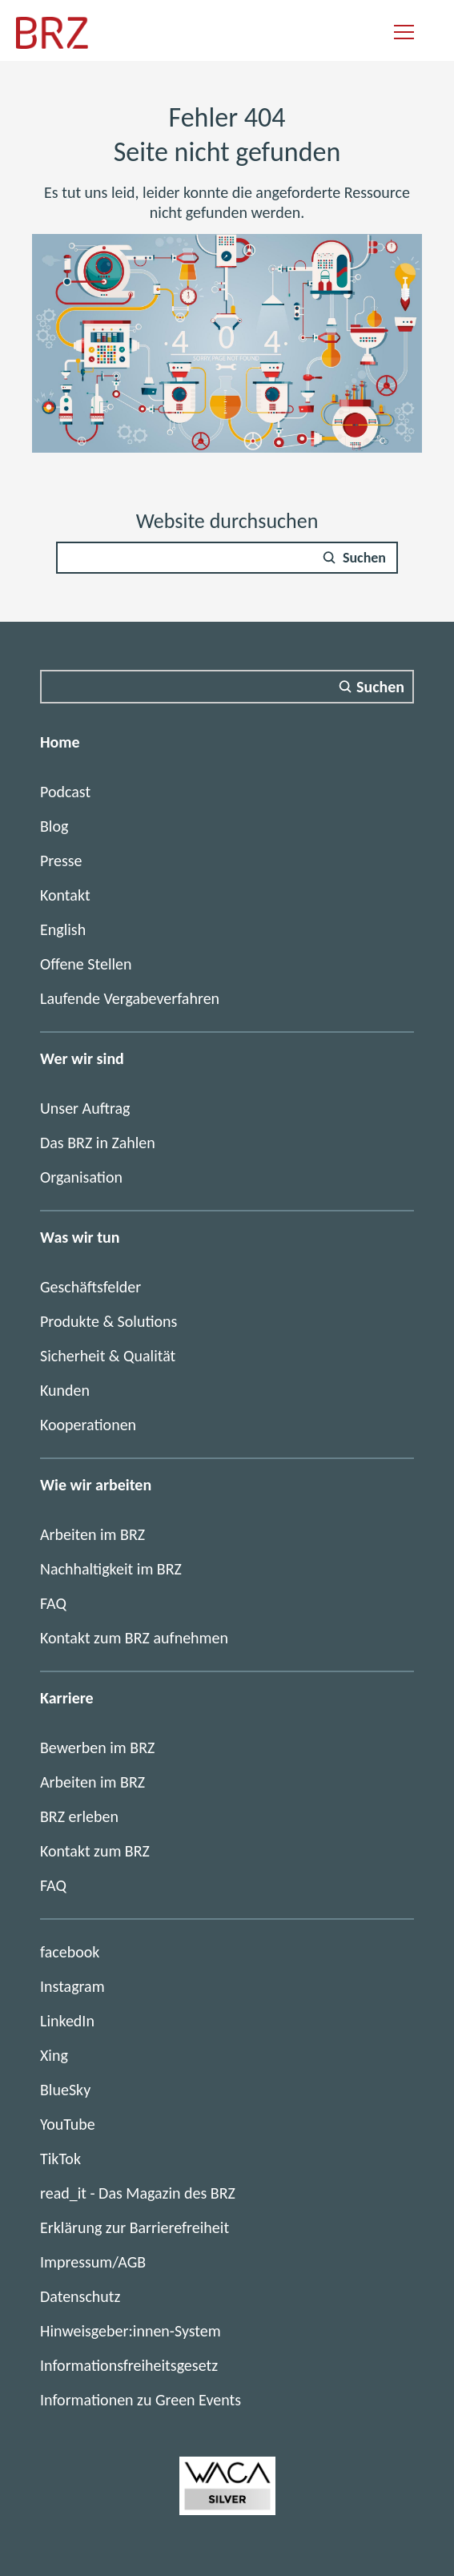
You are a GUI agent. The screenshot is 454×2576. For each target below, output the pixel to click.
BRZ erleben (79, 1816)
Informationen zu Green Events (140, 2399)
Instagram (72, 1986)
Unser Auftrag (85, 1108)
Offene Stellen (86, 964)
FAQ (53, 1603)
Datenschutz (80, 2296)
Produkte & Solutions (108, 1321)
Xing (54, 2055)
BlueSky (65, 2089)
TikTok (60, 2158)
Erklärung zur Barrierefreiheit (134, 2227)
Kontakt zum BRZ (95, 1850)
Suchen (364, 557)
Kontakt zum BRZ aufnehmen (134, 1637)
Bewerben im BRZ (97, 1747)
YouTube (67, 2124)
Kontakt (65, 895)
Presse (61, 860)
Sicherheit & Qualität (107, 1355)
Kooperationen (88, 1424)
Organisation (81, 1177)
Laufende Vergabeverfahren (129, 998)
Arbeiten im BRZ (92, 1534)
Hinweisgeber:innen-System (130, 2330)
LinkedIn (67, 2020)
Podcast (65, 791)
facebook (69, 1951)
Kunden (65, 1390)
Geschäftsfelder (90, 1286)
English (63, 929)
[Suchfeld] (227, 558)
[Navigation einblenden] (404, 33)
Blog (54, 826)
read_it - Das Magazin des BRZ (137, 2193)
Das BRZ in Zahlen (97, 1142)
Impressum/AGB (93, 2262)
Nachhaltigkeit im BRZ (111, 1568)
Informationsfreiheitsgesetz (129, 2365)
